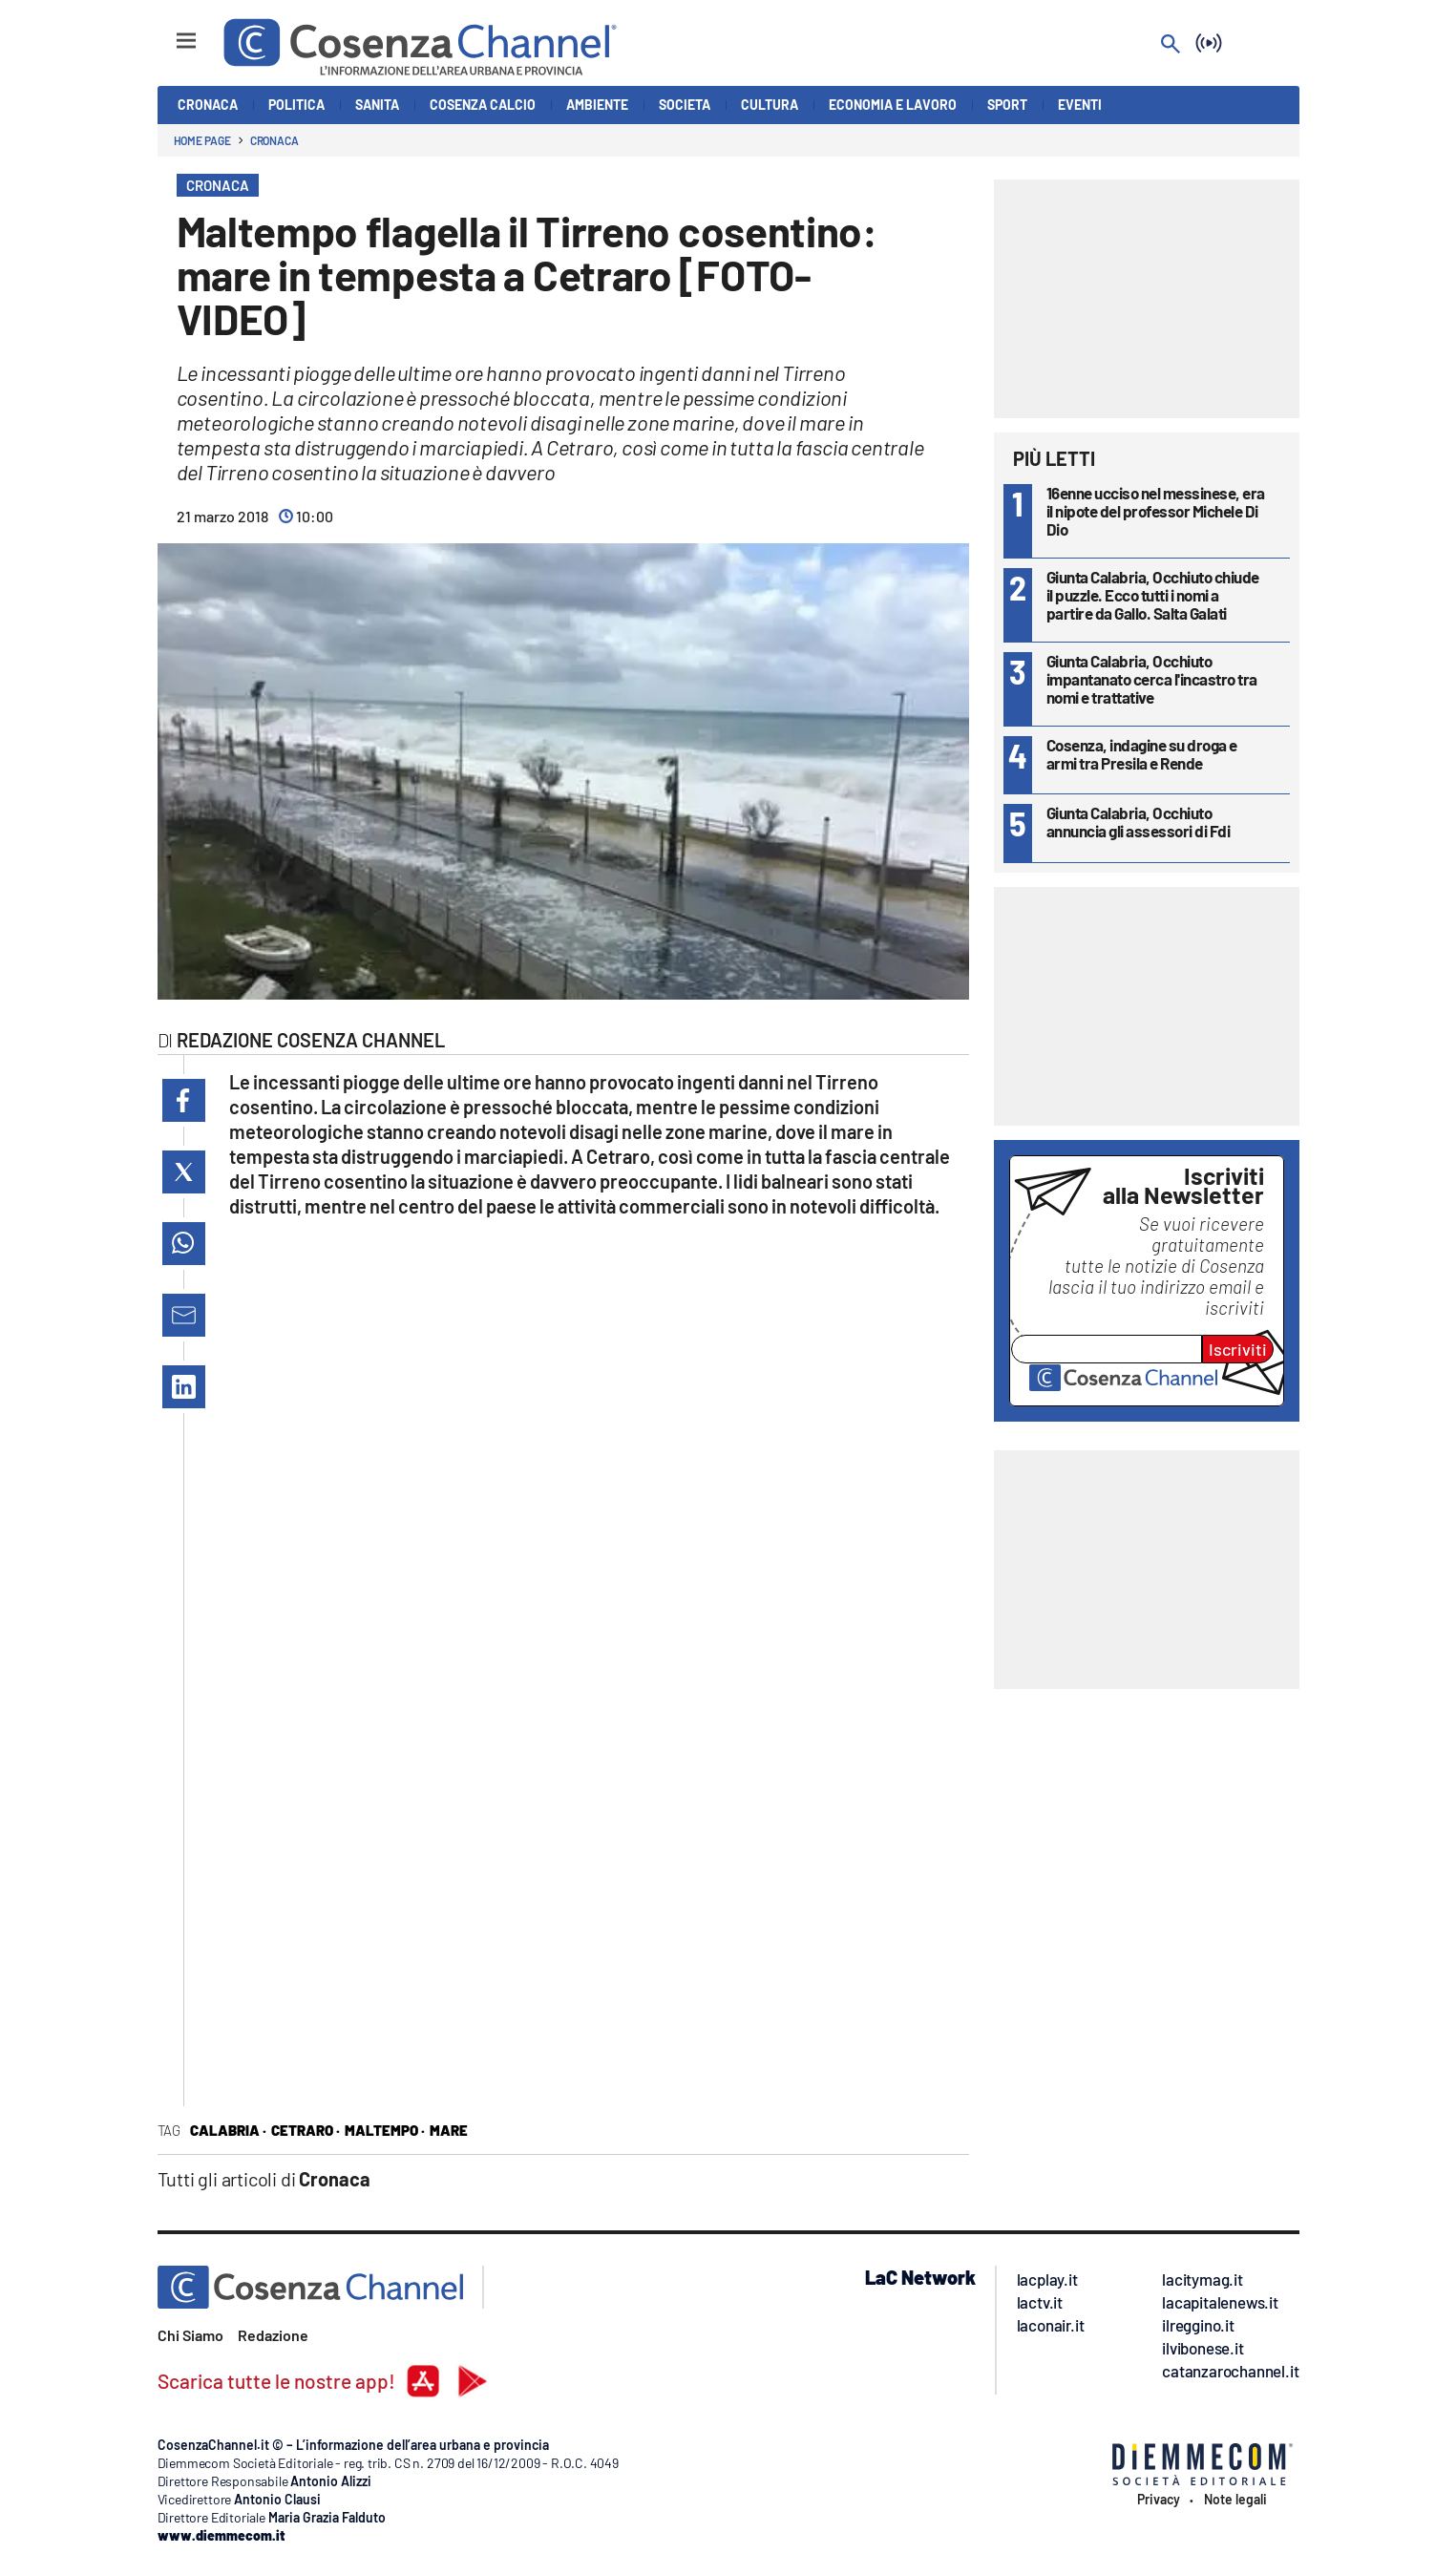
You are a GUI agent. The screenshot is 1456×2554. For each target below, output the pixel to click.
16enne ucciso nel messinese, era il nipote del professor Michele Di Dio (1155, 510)
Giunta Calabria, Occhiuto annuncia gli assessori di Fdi (1138, 821)
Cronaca (274, 140)
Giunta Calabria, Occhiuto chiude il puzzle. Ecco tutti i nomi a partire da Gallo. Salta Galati (1152, 595)
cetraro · (305, 2130)
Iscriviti (1238, 1349)
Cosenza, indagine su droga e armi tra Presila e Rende (1141, 753)
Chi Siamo (190, 2335)
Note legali (1235, 2499)
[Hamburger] (168, 32)
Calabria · (228, 2130)
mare (449, 2130)
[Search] (1170, 45)
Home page (202, 140)
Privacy (1158, 2499)
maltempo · (385, 2130)
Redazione (273, 2335)
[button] (183, 1100)
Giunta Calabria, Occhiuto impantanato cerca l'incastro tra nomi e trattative (1151, 679)
